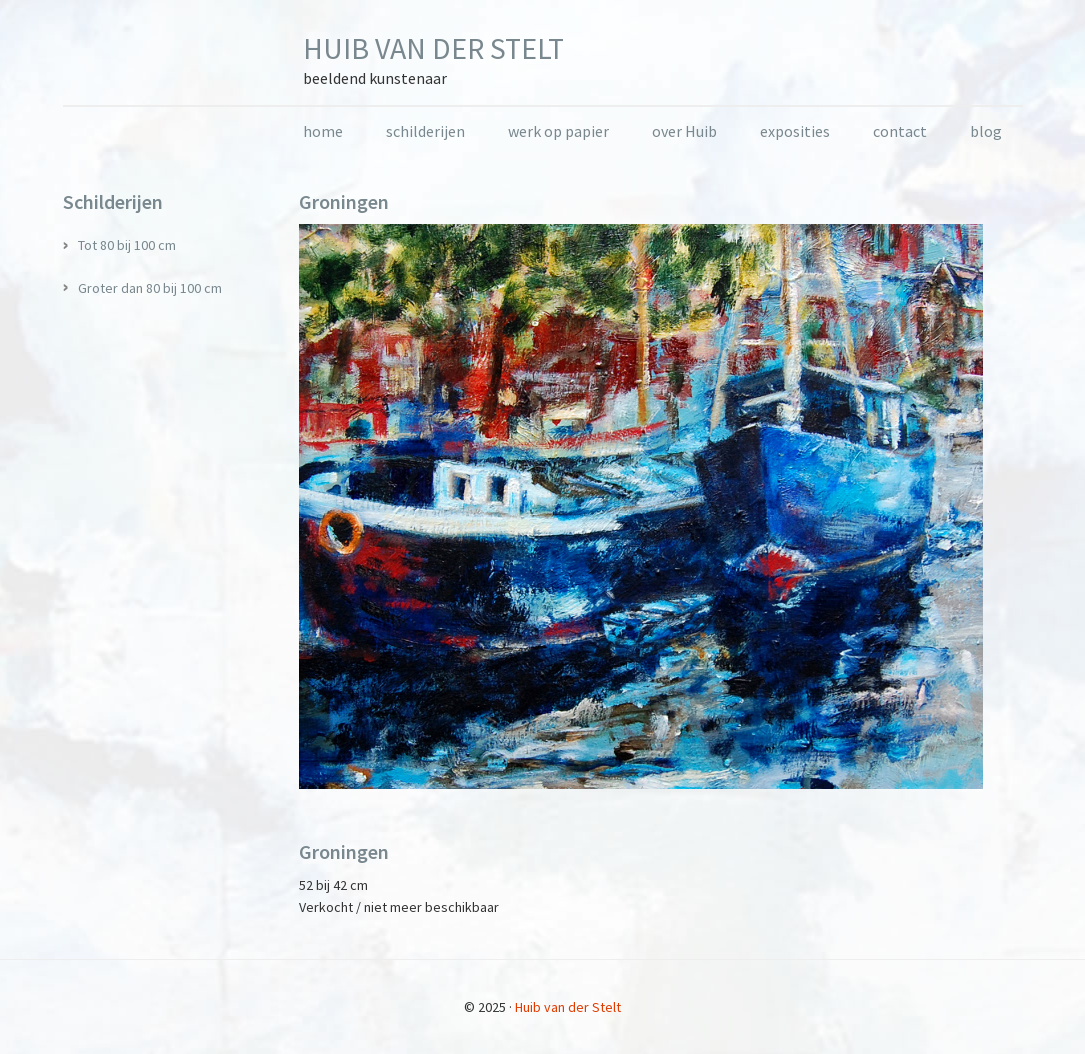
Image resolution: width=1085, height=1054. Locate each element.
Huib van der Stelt (433, 48)
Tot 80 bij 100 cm (127, 245)
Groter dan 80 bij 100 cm (150, 288)
